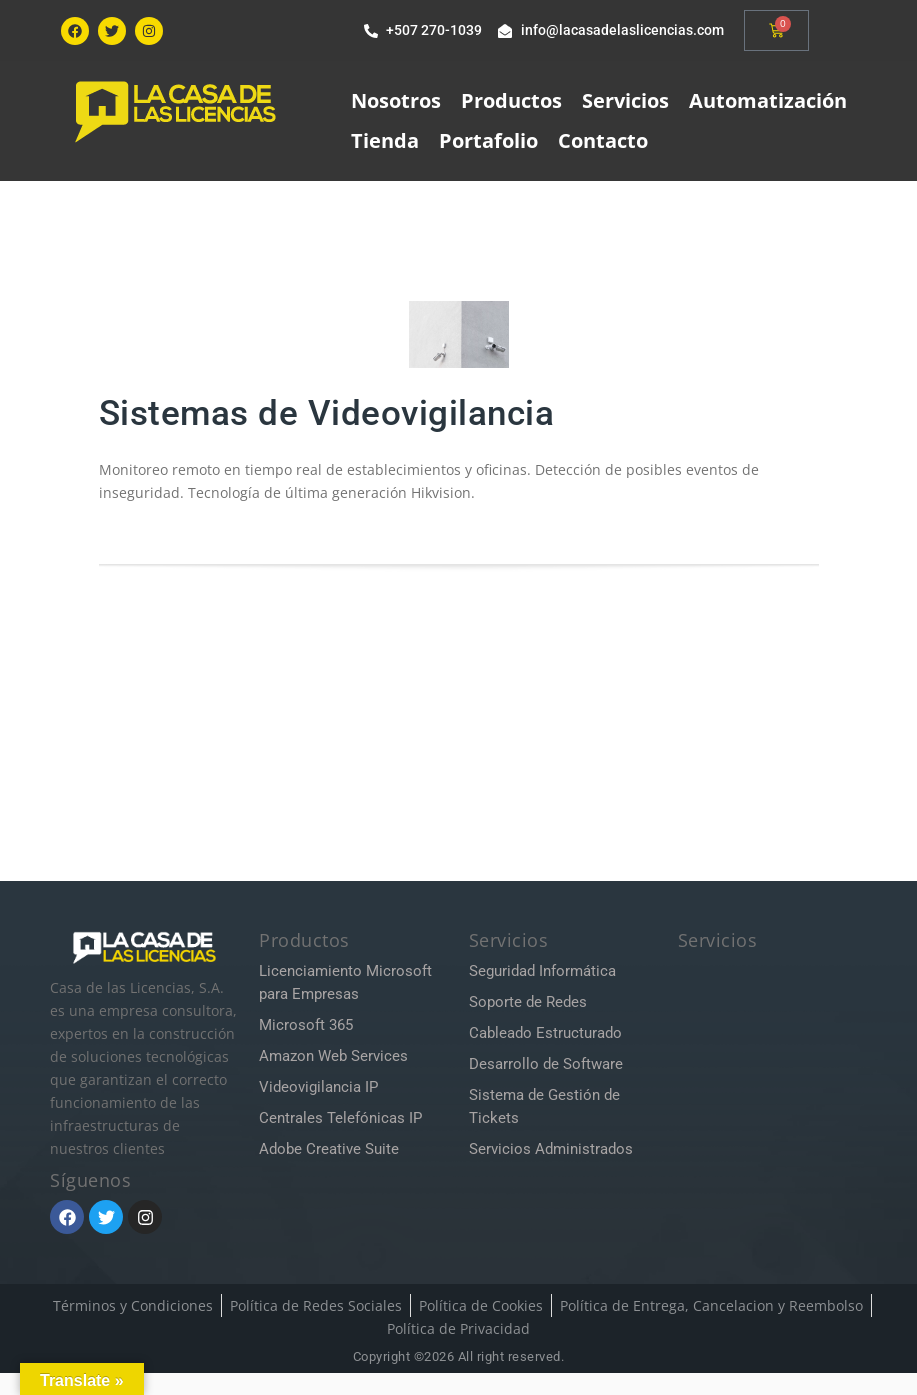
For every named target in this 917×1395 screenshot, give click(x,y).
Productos (511, 100)
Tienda (385, 140)
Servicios (625, 100)
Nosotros (396, 100)
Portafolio (488, 140)
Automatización (768, 100)
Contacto (603, 140)
